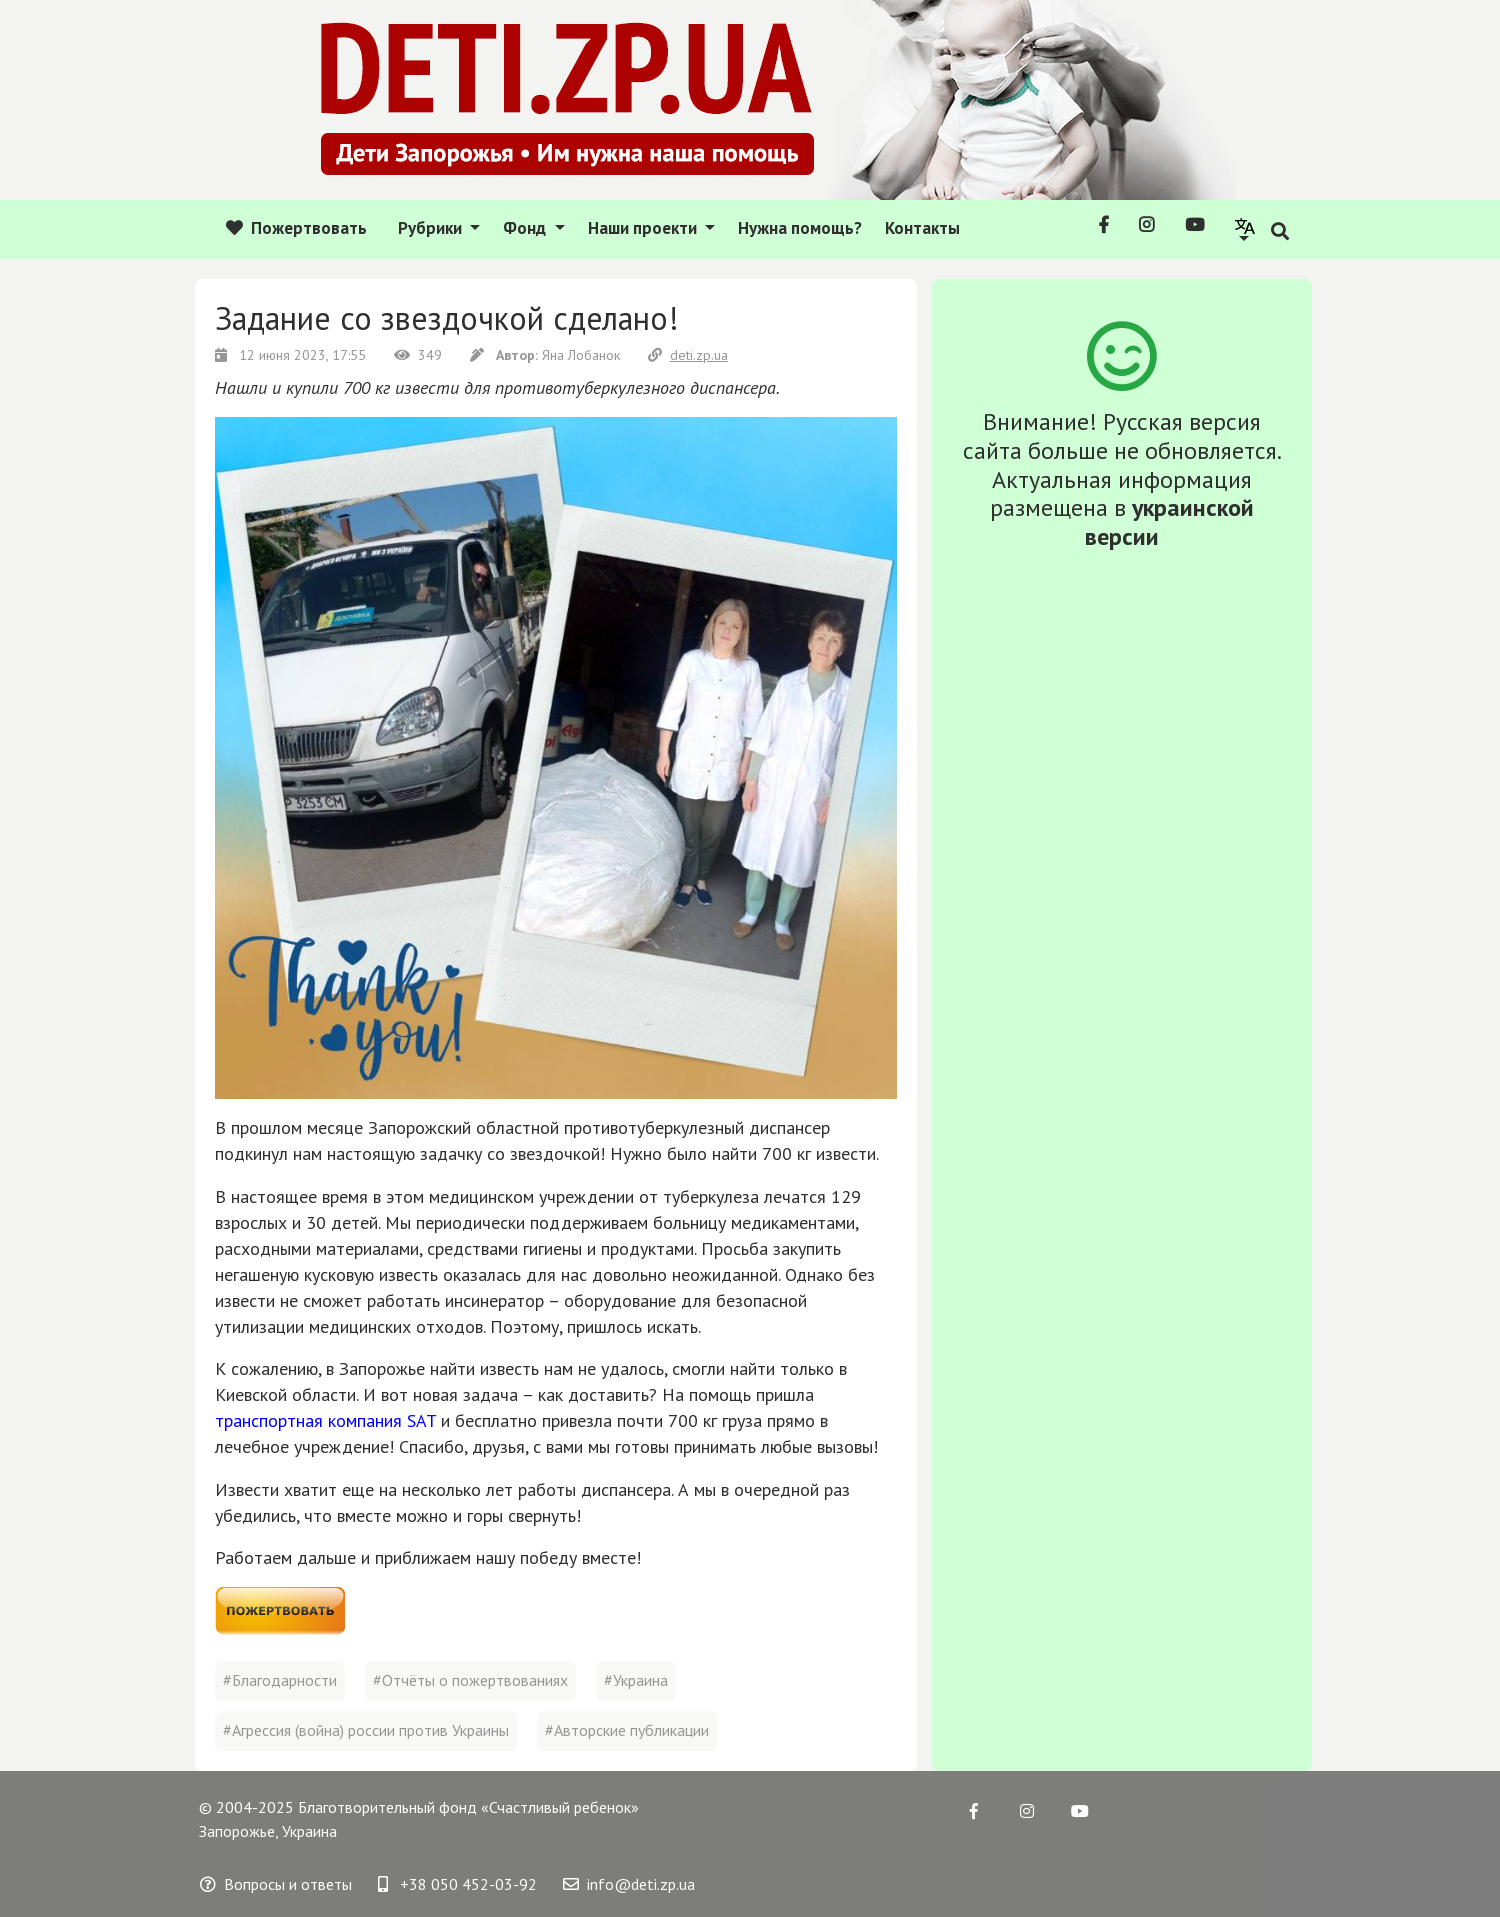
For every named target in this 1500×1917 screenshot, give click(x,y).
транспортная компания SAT (325, 1420)
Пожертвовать (296, 228)
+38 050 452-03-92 (457, 1884)
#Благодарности (280, 1680)
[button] (1245, 228)
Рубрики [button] (432, 228)
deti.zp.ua (688, 355)
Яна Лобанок (547, 355)
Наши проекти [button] (644, 228)
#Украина (636, 1680)
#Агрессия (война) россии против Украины (366, 1730)
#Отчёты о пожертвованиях (470, 1680)
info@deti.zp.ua (629, 1884)
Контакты (922, 228)
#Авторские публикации (627, 1730)
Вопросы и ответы (276, 1884)
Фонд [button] (526, 228)
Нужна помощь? (800, 228)
